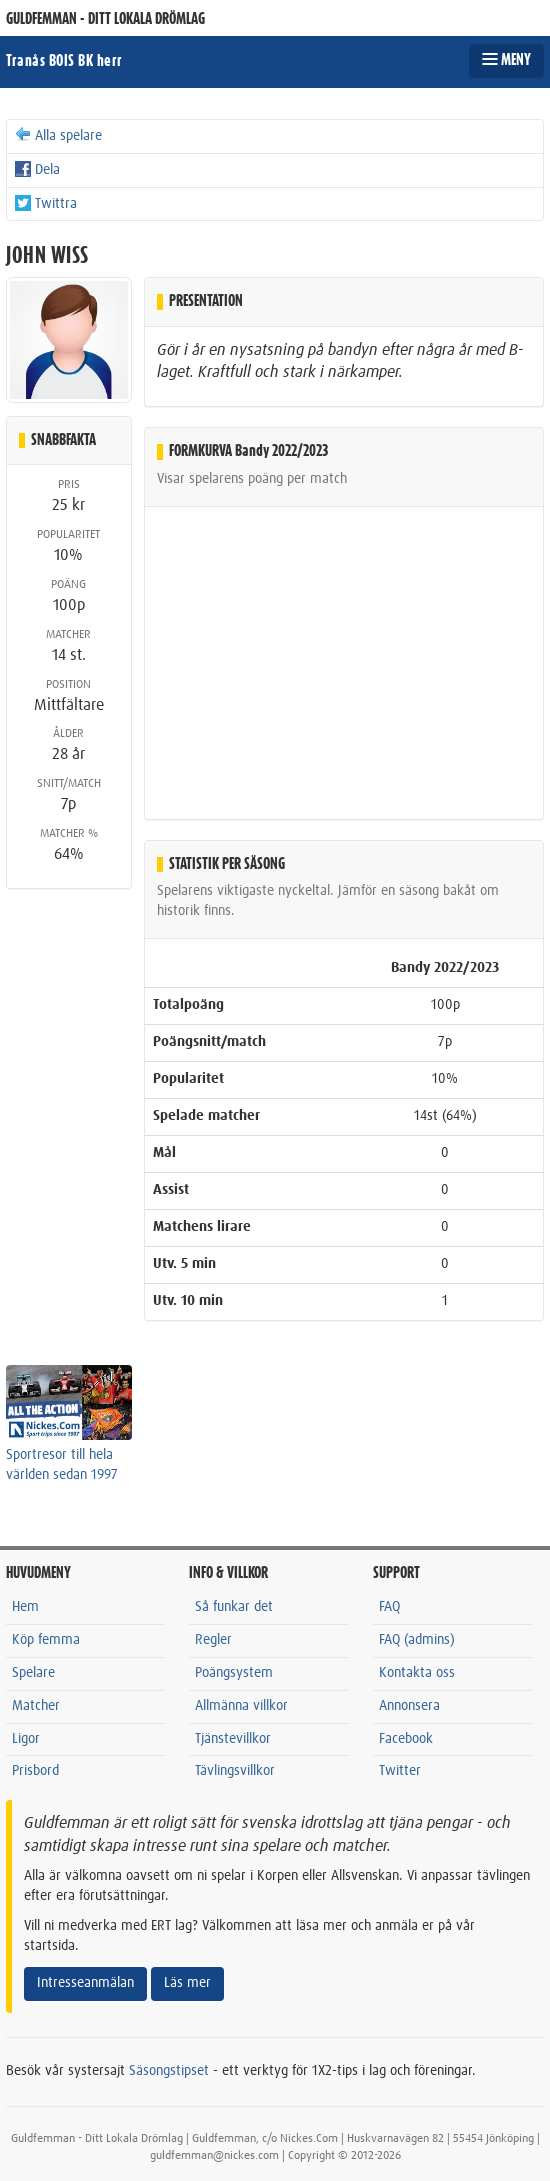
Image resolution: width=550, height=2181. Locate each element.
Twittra (45, 203)
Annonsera (409, 1706)
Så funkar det (234, 1607)
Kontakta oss (417, 1673)
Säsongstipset (169, 2071)
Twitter (400, 1771)
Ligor (26, 1739)
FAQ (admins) (417, 1640)
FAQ (389, 1607)
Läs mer (187, 1983)
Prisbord (35, 1771)
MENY (506, 60)
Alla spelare (57, 135)
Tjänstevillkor (233, 1739)
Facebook (406, 1739)
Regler (213, 1640)
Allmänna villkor (241, 1706)
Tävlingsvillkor (235, 1771)
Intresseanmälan (85, 1983)
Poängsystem (234, 1673)
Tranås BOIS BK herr (64, 61)
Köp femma (46, 1640)
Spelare (33, 1673)
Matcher (36, 1706)
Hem (25, 1607)
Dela (36, 169)
